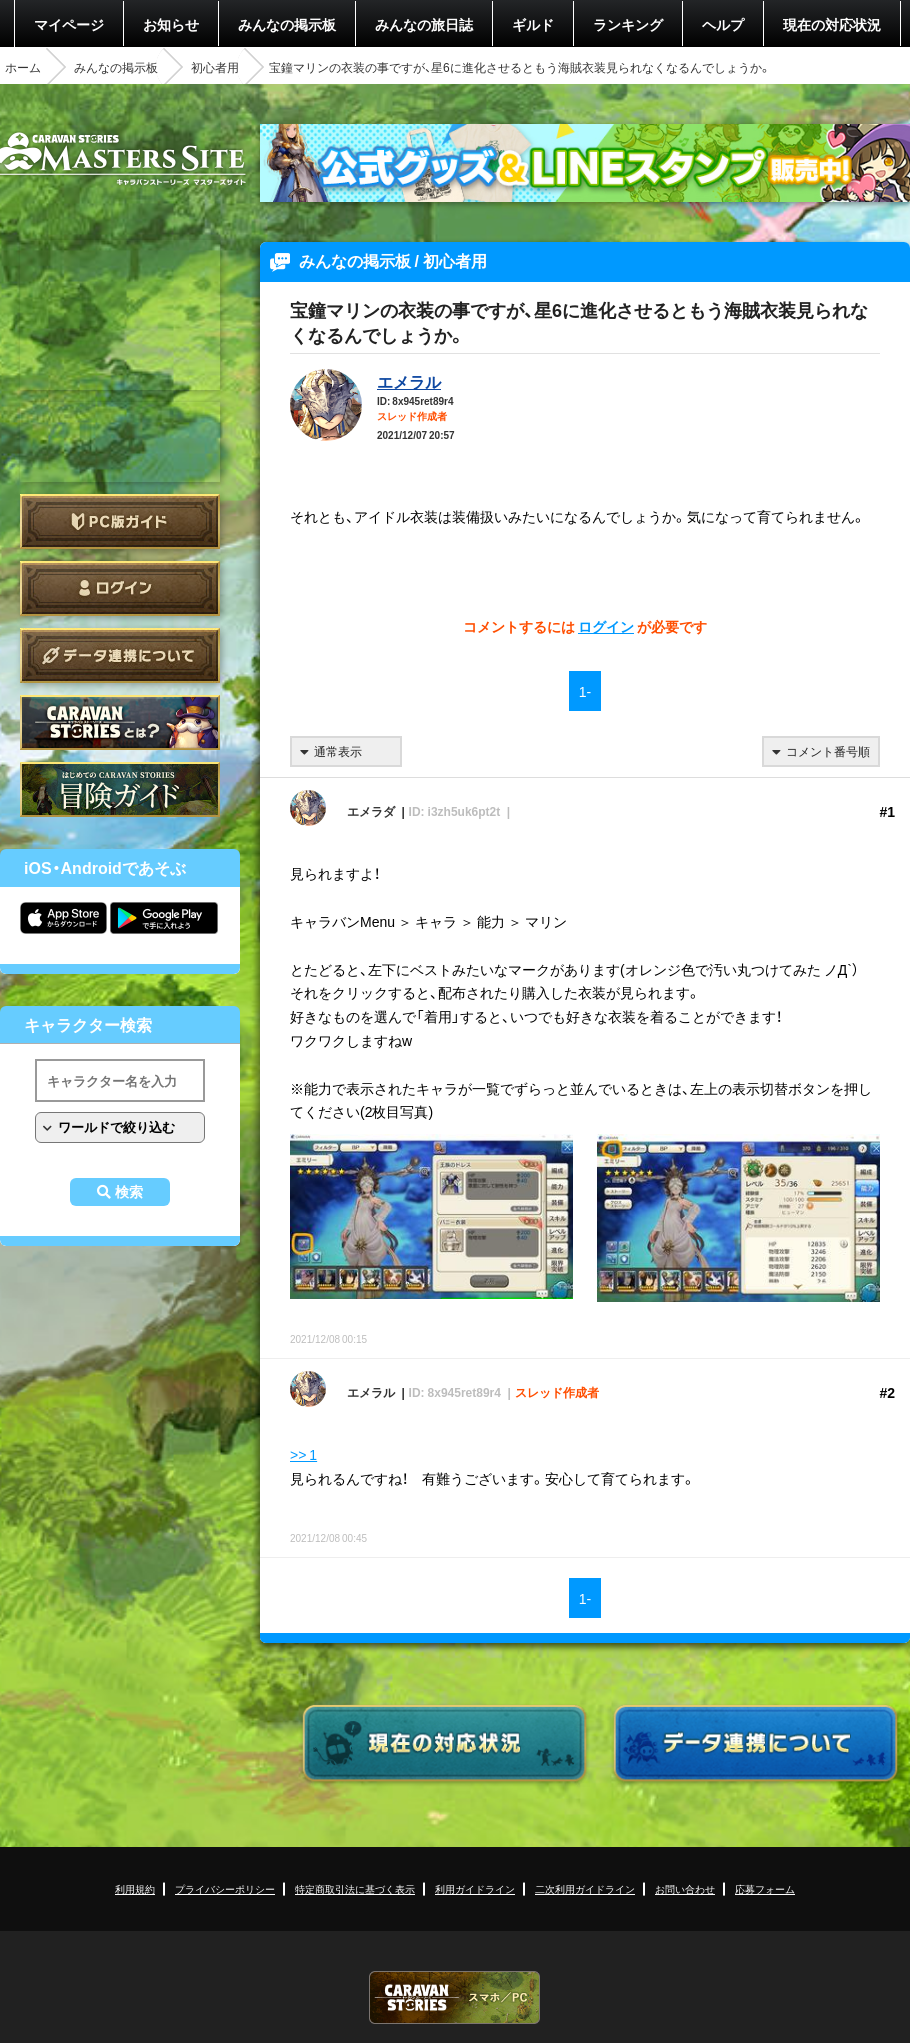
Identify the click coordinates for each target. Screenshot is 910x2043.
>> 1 (303, 1454)
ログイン (120, 588)
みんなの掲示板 (287, 24)
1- (585, 691)
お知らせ (171, 24)
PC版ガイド (120, 521)
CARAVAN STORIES (455, 1997)
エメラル (409, 381)
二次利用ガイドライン (585, 1888)
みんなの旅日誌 (424, 24)
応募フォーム (765, 1888)
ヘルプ (723, 24)
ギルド (533, 24)
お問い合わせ (685, 1888)
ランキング (628, 24)
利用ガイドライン (475, 1888)
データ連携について (120, 655)
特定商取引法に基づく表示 (355, 1888)
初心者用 (215, 67)
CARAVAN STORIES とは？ (120, 722)
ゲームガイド (120, 789)
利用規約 (135, 1888)
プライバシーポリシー (225, 1888)
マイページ (69, 24)
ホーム (23, 67)
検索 (129, 1192)
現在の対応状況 (832, 24)
